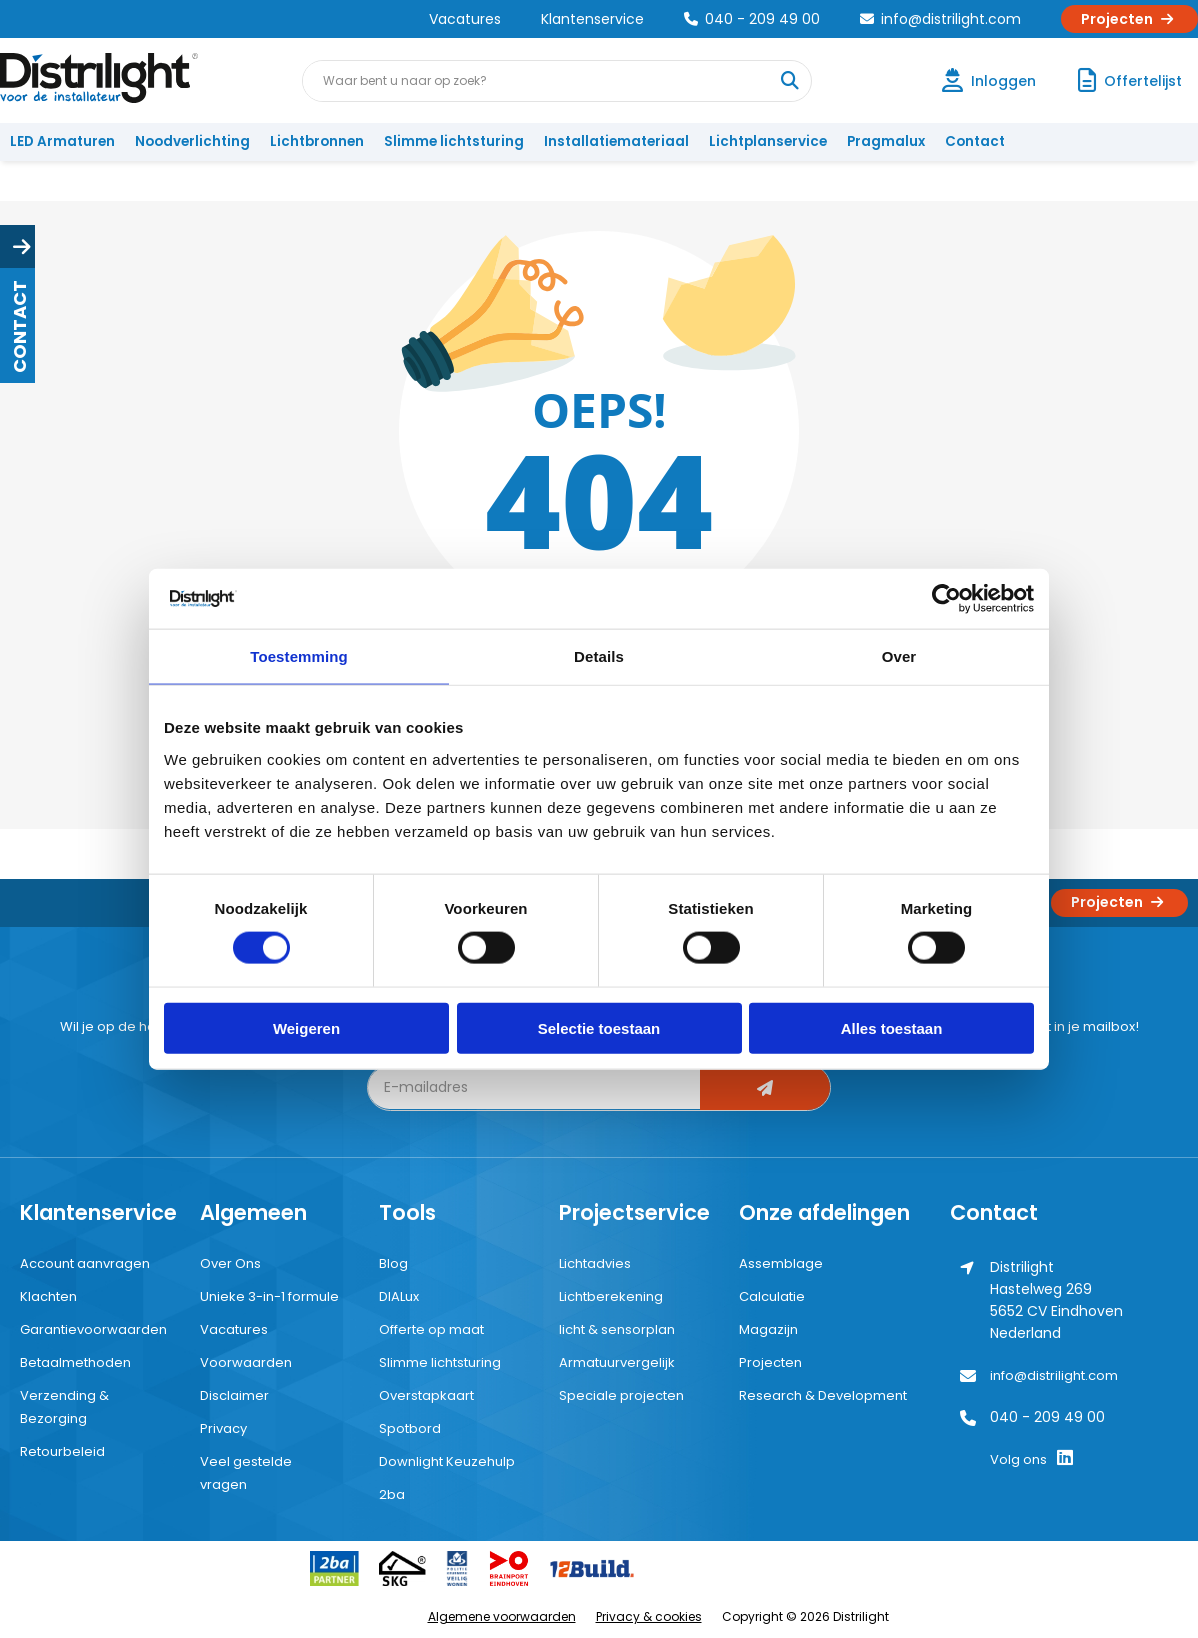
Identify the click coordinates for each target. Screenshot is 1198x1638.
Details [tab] (599, 656)
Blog (393, 1263)
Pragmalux (886, 141)
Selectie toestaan (599, 1027)
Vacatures (465, 19)
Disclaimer (234, 1395)
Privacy (223, 1428)
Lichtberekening (611, 1296)
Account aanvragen (85, 1263)
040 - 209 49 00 (752, 19)
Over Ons (230, 1263)
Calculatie (772, 1296)
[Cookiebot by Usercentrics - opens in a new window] (946, 599)
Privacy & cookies (649, 1616)
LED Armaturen (62, 141)
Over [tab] (899, 656)
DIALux (399, 1296)
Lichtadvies (595, 1263)
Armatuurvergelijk (617, 1362)
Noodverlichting (192, 141)
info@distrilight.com (940, 19)
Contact (975, 141)
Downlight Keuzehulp (447, 1461)
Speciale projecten (621, 1395)
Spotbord (410, 1428)
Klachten (48, 1296)
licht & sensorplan (617, 1329)
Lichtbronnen (317, 141)
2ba (392, 1494)
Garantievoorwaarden (93, 1329)
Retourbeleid (62, 1451)
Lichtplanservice (768, 141)
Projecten (1129, 19)
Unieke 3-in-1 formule (269, 1296)
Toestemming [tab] (299, 656)
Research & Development (823, 1395)
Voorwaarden (246, 1362)
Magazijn (768, 1329)
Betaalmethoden (75, 1362)
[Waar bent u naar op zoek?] (790, 81)
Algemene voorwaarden (502, 1616)
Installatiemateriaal (616, 141)
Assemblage (781, 1263)
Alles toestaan (892, 1027)
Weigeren (306, 1027)
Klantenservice (592, 19)
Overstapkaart (426, 1395)
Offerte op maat (431, 1329)
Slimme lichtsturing (454, 141)
